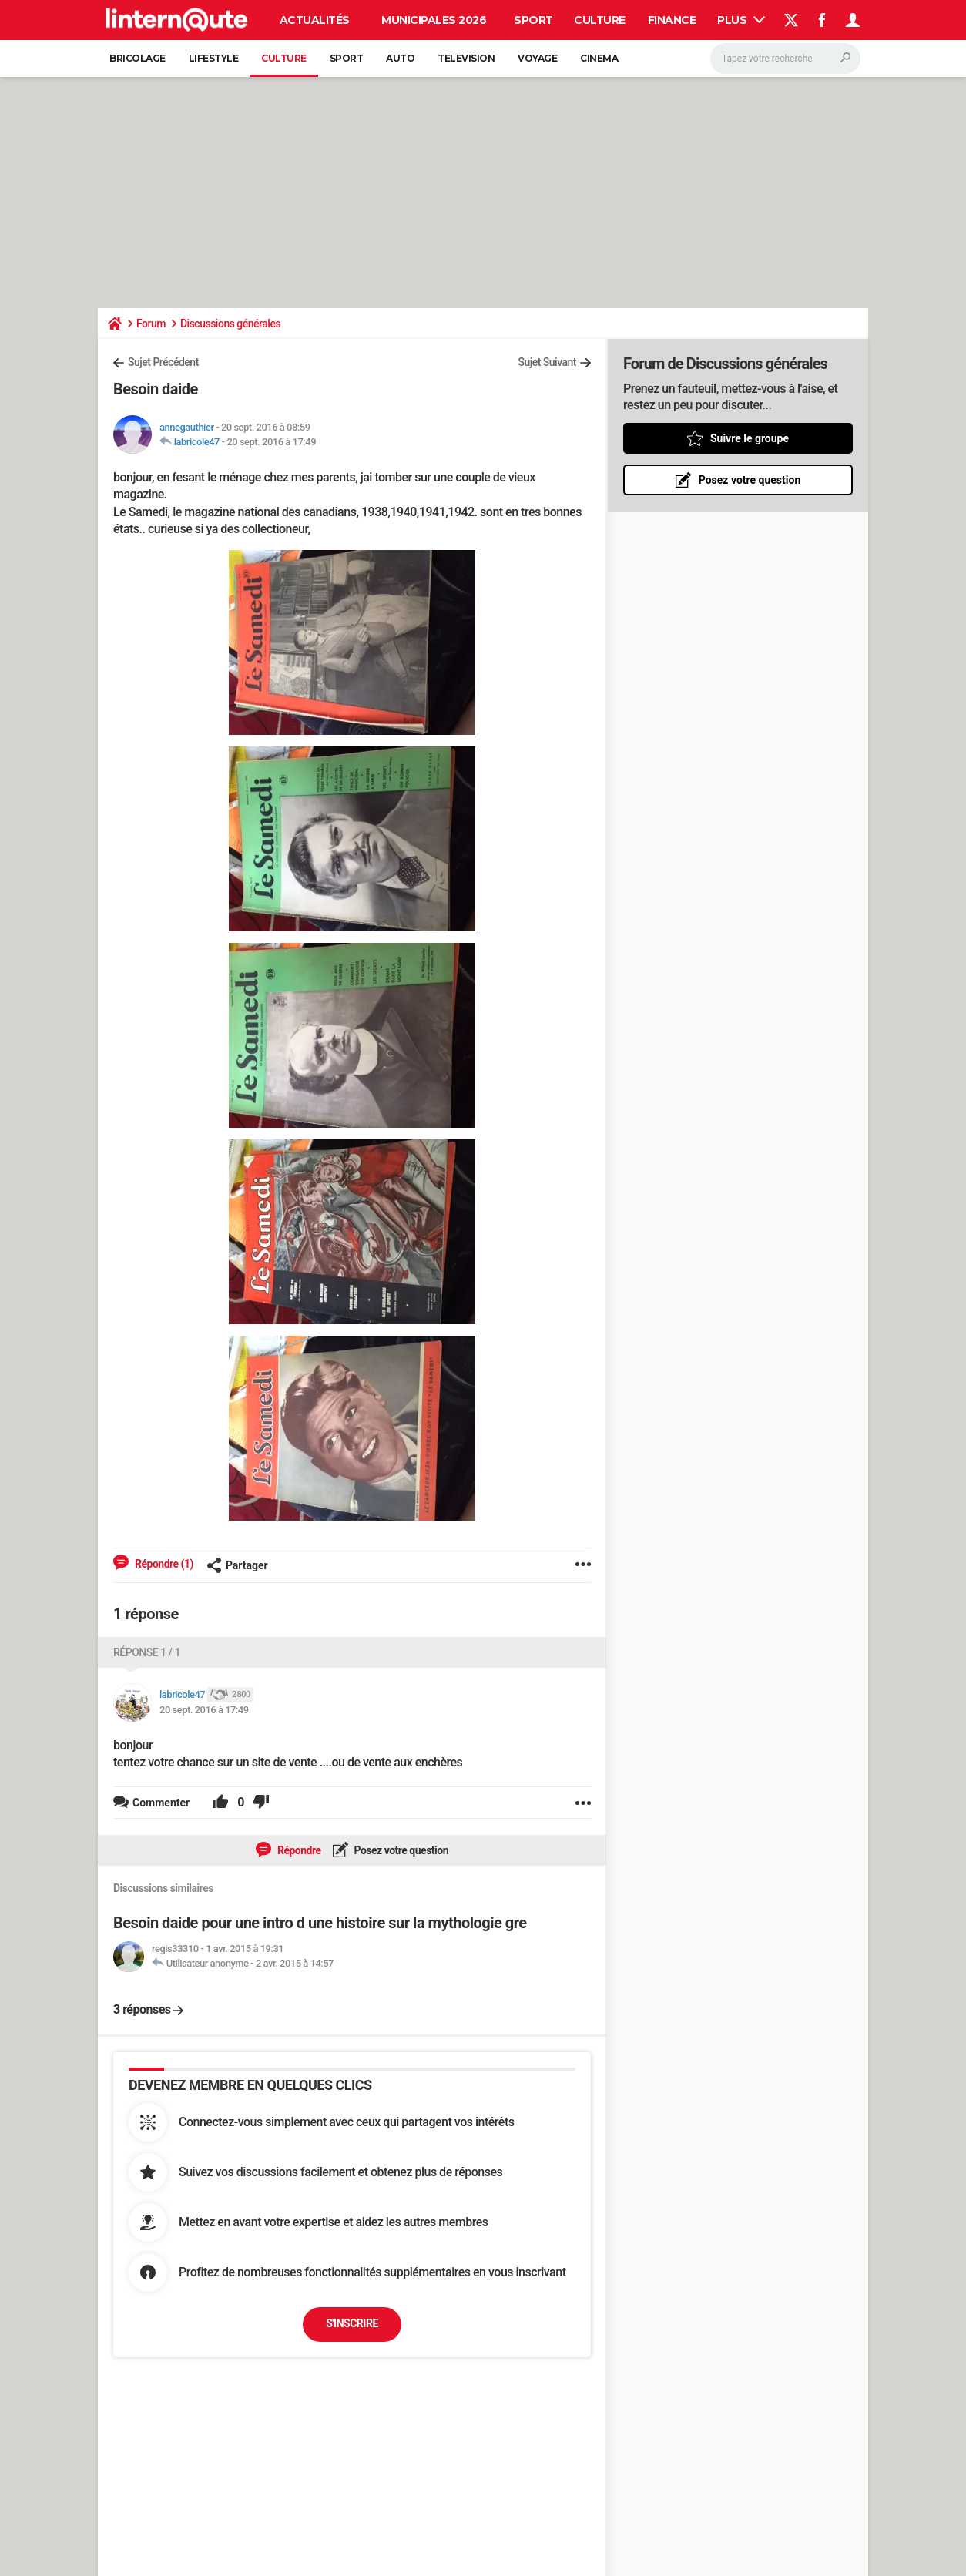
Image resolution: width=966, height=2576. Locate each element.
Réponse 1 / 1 (146, 1652)
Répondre (298, 1850)
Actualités (315, 20)
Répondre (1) (162, 1564)
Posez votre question (400, 1850)
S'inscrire (352, 2323)
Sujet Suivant (547, 362)
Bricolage (137, 58)
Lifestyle (214, 58)
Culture (600, 20)
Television (466, 58)
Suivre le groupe (749, 437)
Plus (741, 20)
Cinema (599, 58)
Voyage (537, 58)
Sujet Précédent (163, 362)
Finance (672, 20)
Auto (400, 58)
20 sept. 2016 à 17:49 (271, 442)
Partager (237, 1565)
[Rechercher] (785, 58)
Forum (151, 323)
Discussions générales (230, 323)
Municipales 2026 (433, 20)
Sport (533, 20)
